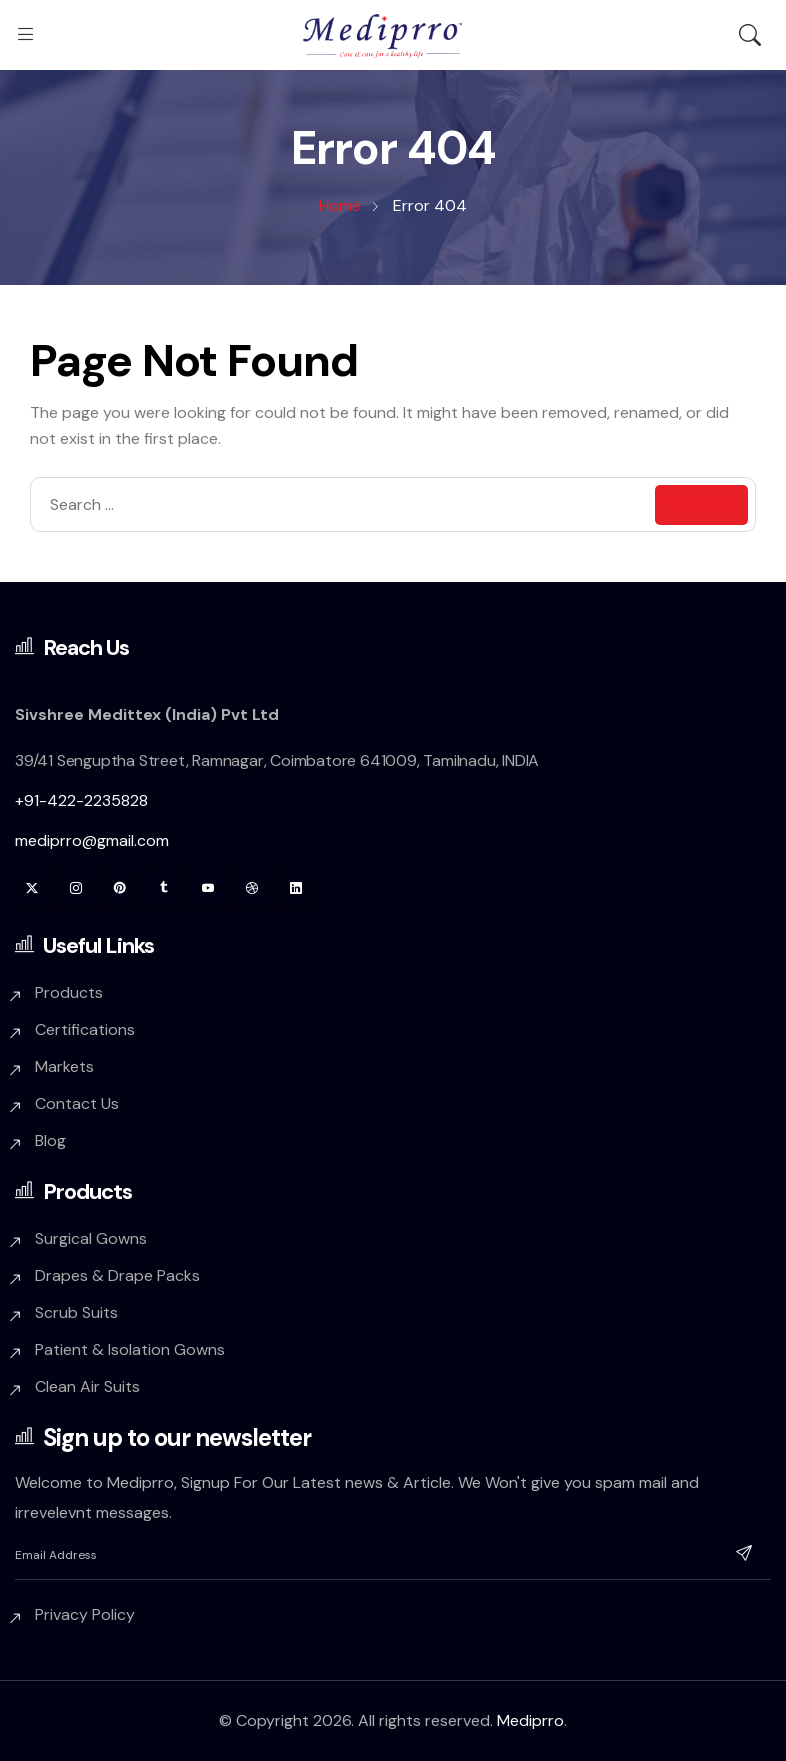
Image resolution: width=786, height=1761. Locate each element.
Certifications (85, 1029)
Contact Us (77, 1103)
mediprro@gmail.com (92, 840)
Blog (50, 1140)
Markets (64, 1066)
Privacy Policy (85, 1614)
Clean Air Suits (87, 1386)
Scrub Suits (76, 1312)
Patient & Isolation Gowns (130, 1349)
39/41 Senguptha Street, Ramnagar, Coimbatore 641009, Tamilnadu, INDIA (277, 760)
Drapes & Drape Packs (117, 1275)
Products (69, 992)
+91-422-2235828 (81, 800)
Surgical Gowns (91, 1238)
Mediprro (530, 1720)
